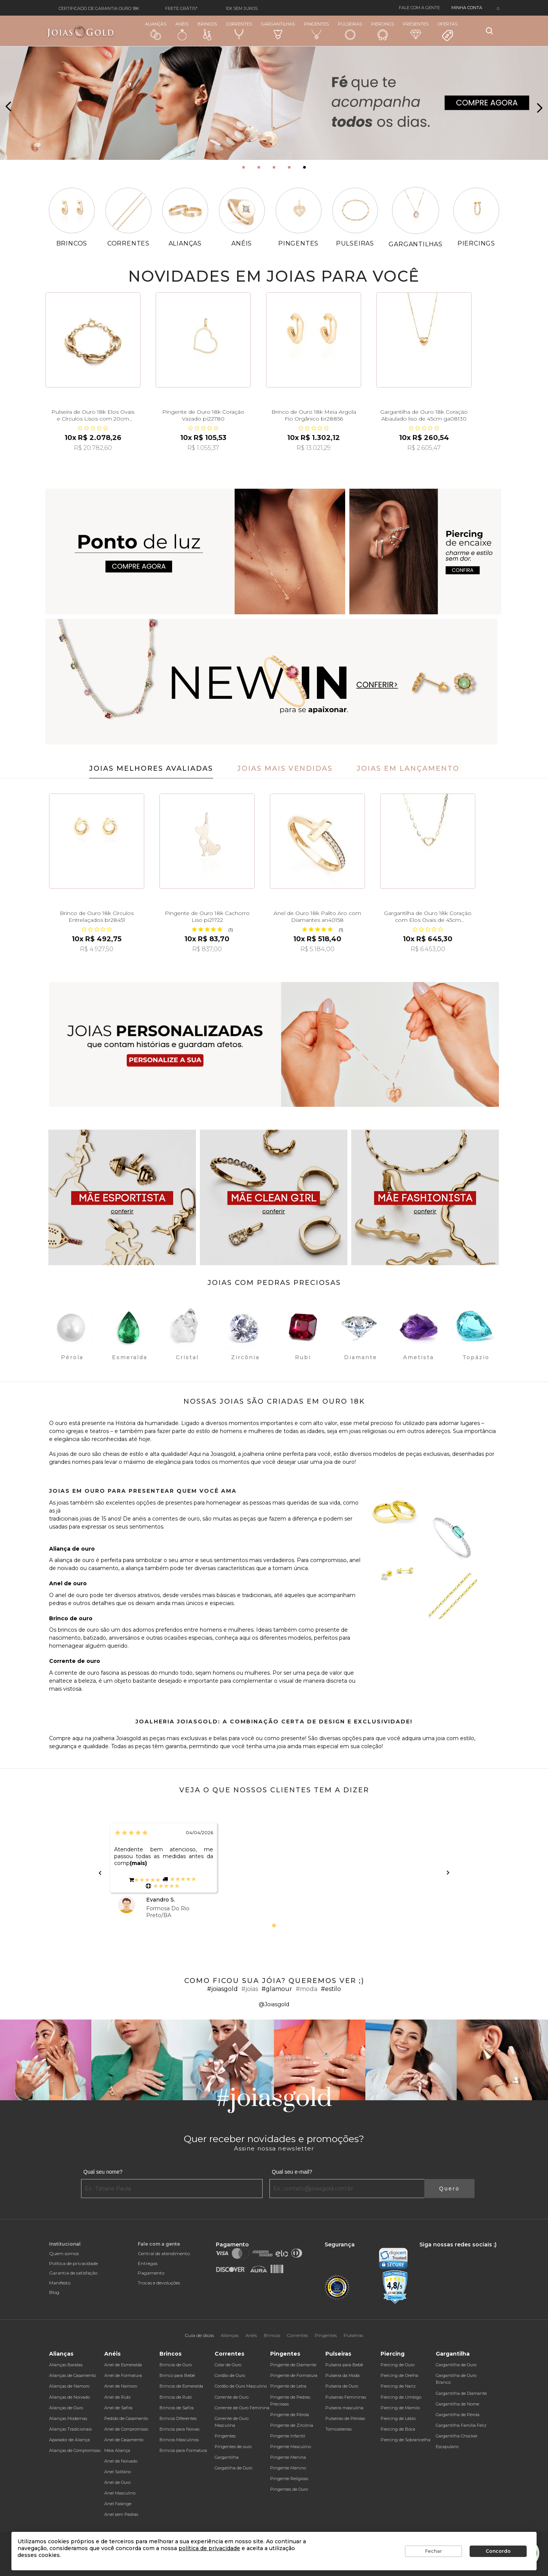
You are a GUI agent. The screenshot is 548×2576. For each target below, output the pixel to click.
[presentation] (8, 107)
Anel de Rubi (117, 2397)
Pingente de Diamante (293, 2364)
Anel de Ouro (117, 2482)
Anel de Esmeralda (123, 2364)
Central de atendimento (164, 2253)
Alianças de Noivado (69, 2397)
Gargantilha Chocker (457, 2436)
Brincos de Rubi (175, 2397)
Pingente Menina (288, 2457)
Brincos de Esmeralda (181, 2386)
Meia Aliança (117, 2450)
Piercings (382, 30)
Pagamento (151, 2273)
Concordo (498, 2551)
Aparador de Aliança (69, 2439)
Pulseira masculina (344, 2407)
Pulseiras (350, 31)
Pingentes (316, 30)
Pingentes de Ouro (289, 2489)
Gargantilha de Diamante (461, 2393)
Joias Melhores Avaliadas (151, 768)
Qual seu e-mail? (292, 2172)
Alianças (155, 30)
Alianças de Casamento (72, 2375)
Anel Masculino (119, 2493)
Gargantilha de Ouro (456, 2364)
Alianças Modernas (68, 2418)
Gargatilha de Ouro (233, 2468)
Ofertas (447, 31)
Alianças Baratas (66, 2364)
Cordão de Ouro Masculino (241, 2386)
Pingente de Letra (288, 2386)
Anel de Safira (118, 2407)
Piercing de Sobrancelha (405, 2439)
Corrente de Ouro (232, 2397)
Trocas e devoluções (159, 2283)
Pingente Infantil (287, 2436)
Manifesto (59, 2283)
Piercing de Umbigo (401, 2397)
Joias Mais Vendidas (285, 768)
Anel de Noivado (120, 2461)
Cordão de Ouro (230, 2375)
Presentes (416, 30)
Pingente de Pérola (289, 2414)
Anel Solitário (117, 2471)
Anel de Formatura (123, 2375)
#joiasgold (222, 1989)
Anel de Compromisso (126, 2429)
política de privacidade (209, 2548)
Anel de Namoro (120, 2386)
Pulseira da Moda (342, 2375)
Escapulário (447, 2446)
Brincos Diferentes (178, 2418)
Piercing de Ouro (397, 2364)
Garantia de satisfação (73, 2273)
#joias (249, 1989)
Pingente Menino (288, 2468)
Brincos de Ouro (175, 2364)
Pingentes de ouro (233, 2446)
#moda (306, 1989)
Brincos (207, 30)
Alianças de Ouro (66, 2407)
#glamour (276, 1989)
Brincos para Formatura (183, 2450)
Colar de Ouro (228, 2364)
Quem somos (64, 2253)
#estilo (331, 1989)
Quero (449, 2188)
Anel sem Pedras (121, 2514)
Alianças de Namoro (69, 2386)
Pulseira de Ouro (341, 2386)
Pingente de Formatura (293, 2375)
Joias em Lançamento (408, 768)
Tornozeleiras (338, 2429)
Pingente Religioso (289, 2478)
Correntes (239, 30)
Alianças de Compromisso (74, 2450)
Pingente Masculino (290, 2446)
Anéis (181, 30)
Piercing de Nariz (398, 2386)
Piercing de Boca (398, 2429)
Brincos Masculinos (179, 2439)
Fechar (433, 2551)
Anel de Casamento (123, 2439)
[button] (243, 167)
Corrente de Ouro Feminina (242, 2407)
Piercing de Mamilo (400, 2407)
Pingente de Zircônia (291, 2425)
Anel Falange (117, 2503)
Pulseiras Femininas (345, 2397)
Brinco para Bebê (177, 2375)
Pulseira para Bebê (344, 2364)
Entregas (148, 2263)
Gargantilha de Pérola (458, 2414)
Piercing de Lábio (398, 2418)
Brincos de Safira (176, 2407)
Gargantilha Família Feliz (461, 2425)
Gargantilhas (278, 30)
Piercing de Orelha (399, 2375)
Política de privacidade (73, 2263)
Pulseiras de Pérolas (345, 2418)
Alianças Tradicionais (70, 2429)
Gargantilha (227, 2457)
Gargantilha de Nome (457, 2404)
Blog (54, 2292)
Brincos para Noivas (179, 2429)
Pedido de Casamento (126, 2418)
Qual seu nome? (103, 2172)
